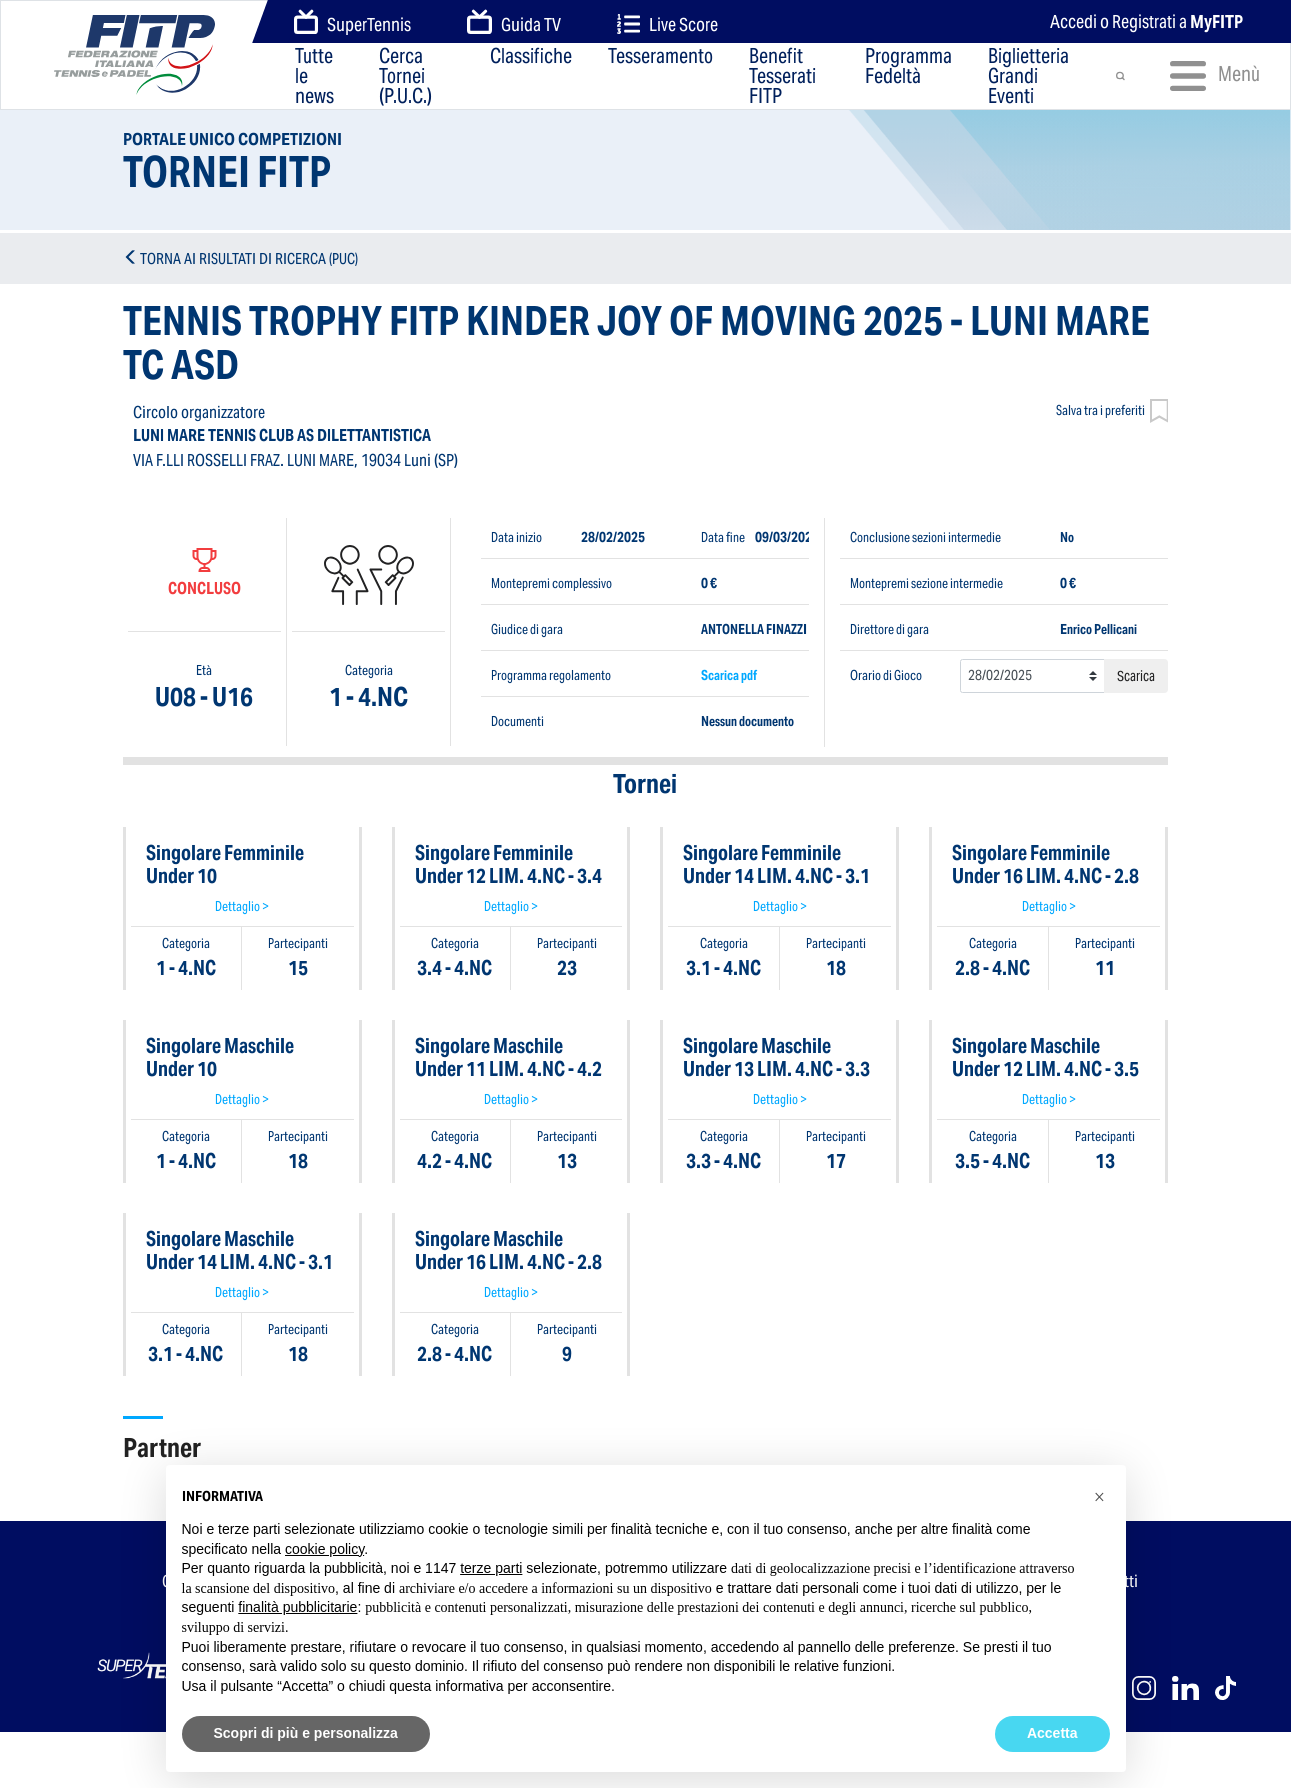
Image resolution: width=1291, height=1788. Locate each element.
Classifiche (531, 57)
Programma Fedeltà (908, 67)
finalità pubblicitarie (297, 1607)
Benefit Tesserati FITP (782, 76)
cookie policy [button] (324, 1549)
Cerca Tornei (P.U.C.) (405, 76)
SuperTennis (353, 23)
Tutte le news (314, 76)
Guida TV (514, 23)
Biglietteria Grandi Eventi (1028, 76)
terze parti (491, 1568)
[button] (1100, 1497)
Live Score (667, 24)
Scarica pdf (729, 675)
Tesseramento (660, 57)
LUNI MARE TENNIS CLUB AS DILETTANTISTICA (282, 435)
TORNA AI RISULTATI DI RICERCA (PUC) (249, 258)
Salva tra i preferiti (1112, 412)
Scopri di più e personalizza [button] (306, 1733)
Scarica (1136, 676)
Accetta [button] (1052, 1733)
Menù (1206, 76)
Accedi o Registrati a (1146, 21)
